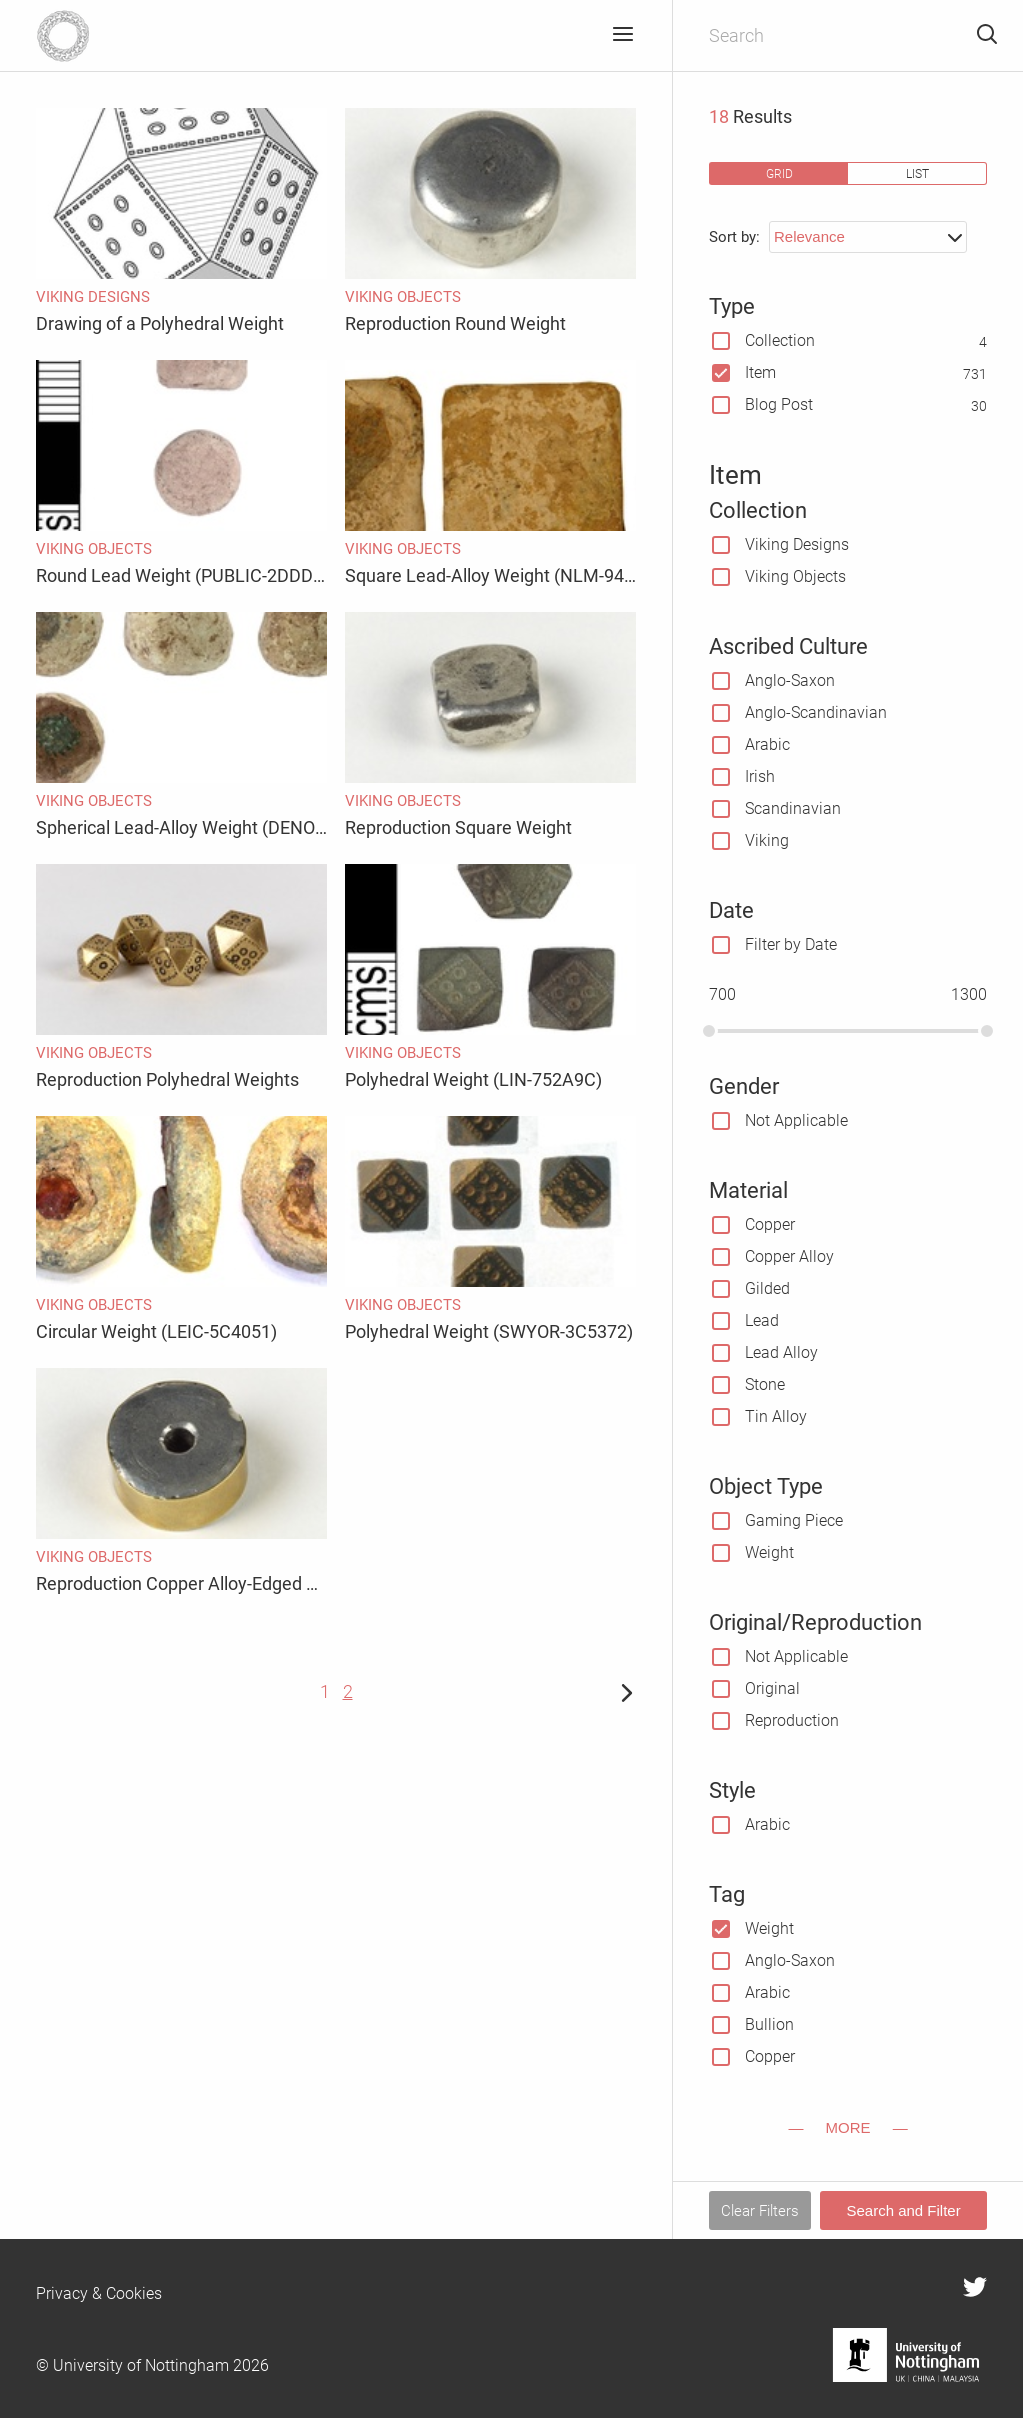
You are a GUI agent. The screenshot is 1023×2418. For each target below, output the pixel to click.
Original (772, 1688)
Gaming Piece (794, 1520)
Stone (765, 1384)
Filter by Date (791, 944)
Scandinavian (793, 808)
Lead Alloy (781, 1352)
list (917, 173)
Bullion (769, 2024)
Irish (760, 776)
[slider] (709, 1031)
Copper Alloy (789, 1256)
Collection (780, 340)
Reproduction (792, 1720)
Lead (762, 1320)
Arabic (767, 744)
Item (760, 372)
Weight (769, 1552)
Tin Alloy (776, 1416)
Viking (767, 840)
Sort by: (734, 237)
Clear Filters (760, 2211)
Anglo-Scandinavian (816, 712)
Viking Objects (795, 576)
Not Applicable (796, 1120)
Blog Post (779, 404)
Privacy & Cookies (99, 2293)
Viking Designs (797, 544)
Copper (770, 1224)
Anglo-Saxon (790, 680)
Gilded (767, 1288)
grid (779, 173)
